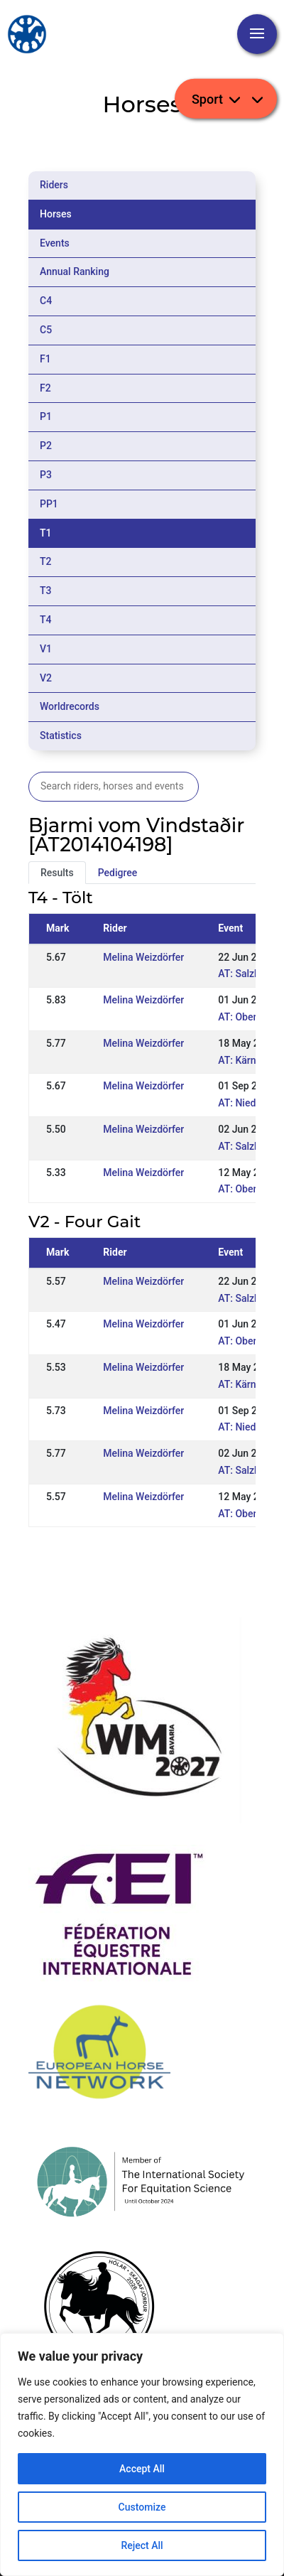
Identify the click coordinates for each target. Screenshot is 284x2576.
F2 (45, 388)
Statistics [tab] (61, 735)
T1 (46, 533)
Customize (142, 2507)
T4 (46, 619)
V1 (46, 648)
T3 (46, 590)
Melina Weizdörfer (143, 957)
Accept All (142, 2468)
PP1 (49, 504)
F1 (45, 359)
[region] (142, 2454)
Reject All (142, 2545)
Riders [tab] (54, 184)
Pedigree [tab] (118, 872)
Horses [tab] (56, 214)
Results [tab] (57, 872)
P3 (46, 474)
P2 (46, 445)
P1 (46, 416)
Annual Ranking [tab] (74, 271)
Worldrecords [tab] (69, 706)
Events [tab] (55, 243)
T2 (46, 561)
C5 (46, 329)
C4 (46, 300)
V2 (46, 678)
